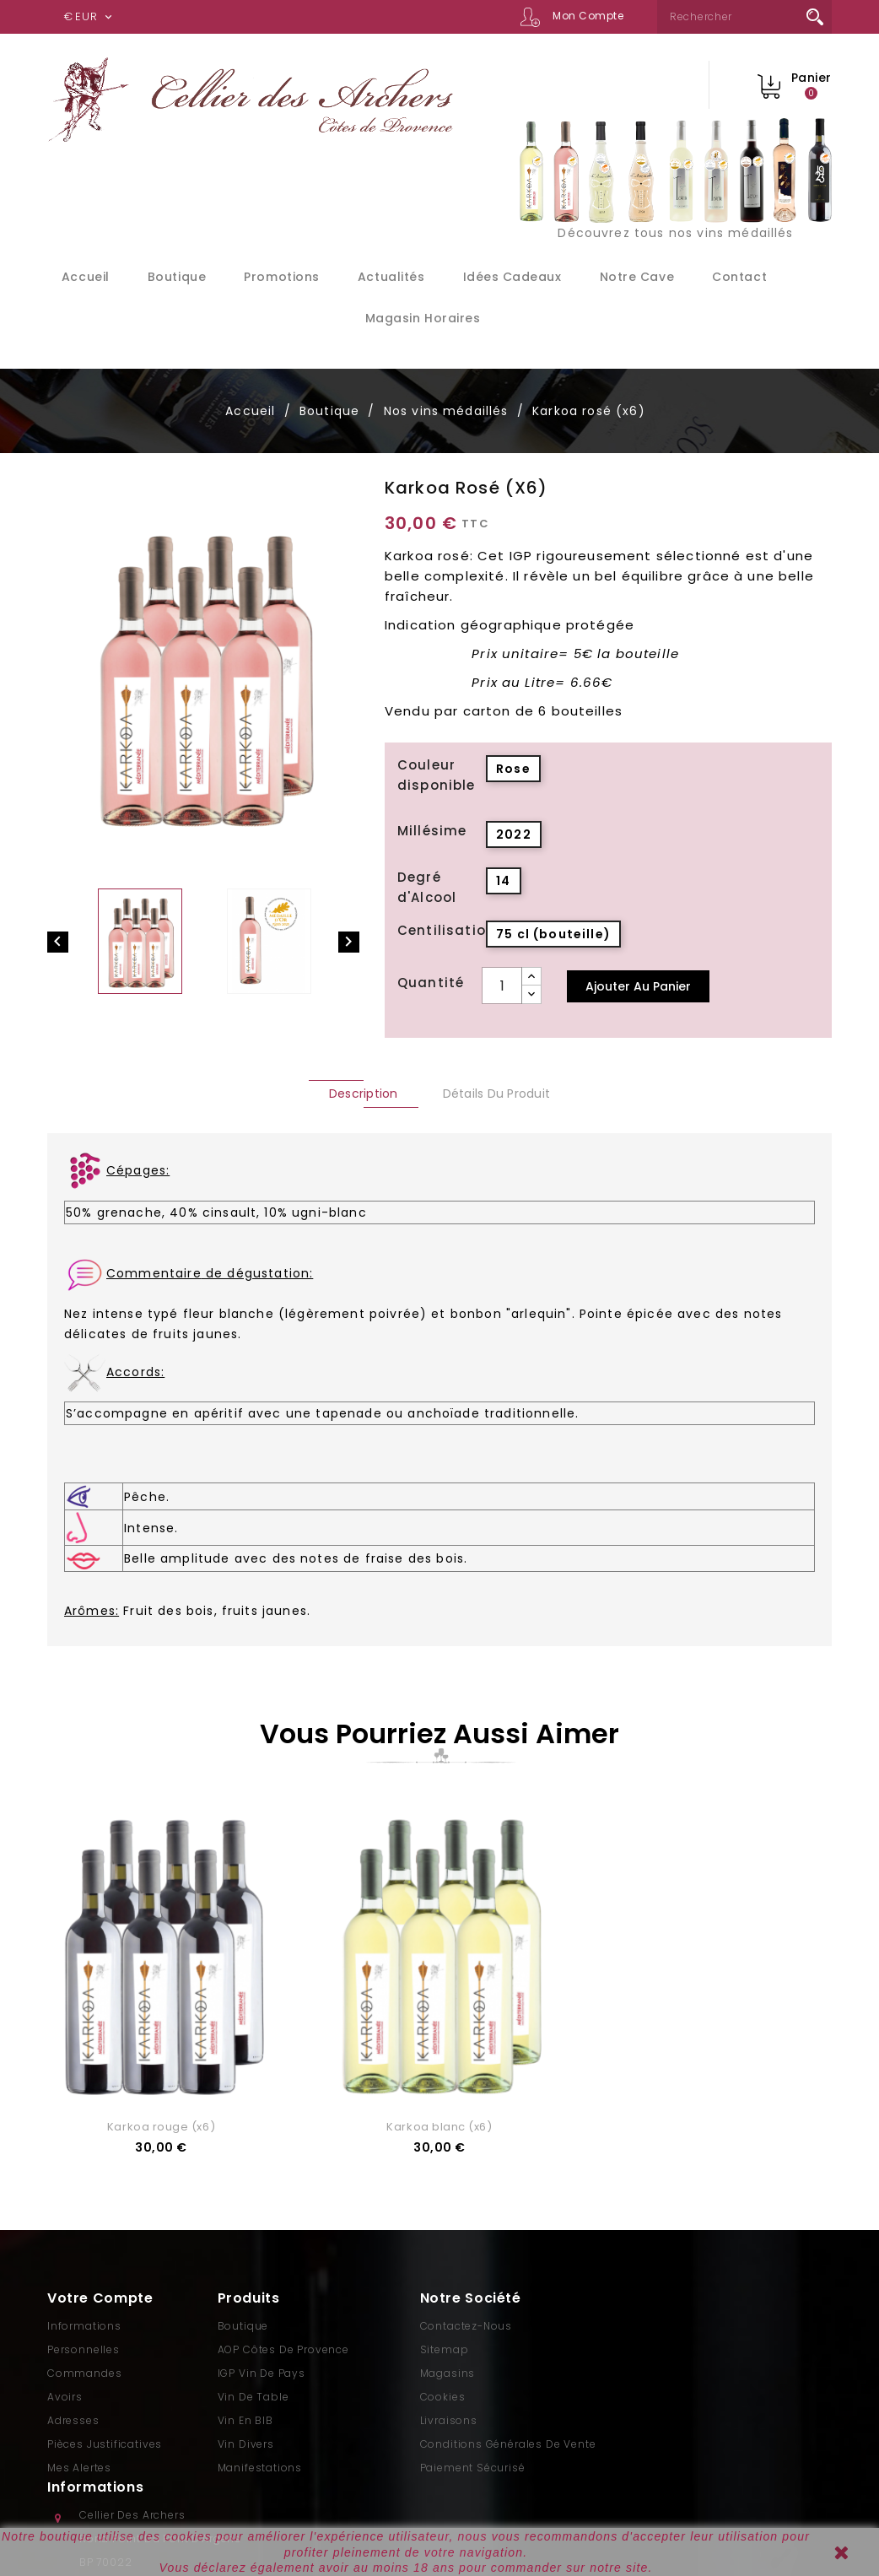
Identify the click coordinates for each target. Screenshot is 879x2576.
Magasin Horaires (423, 318)
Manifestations (260, 2467)
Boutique (177, 276)
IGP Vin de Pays (261, 2373)
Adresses (73, 2420)
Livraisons (448, 2420)
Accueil (86, 276)
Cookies (443, 2397)
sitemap (444, 2349)
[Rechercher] (744, 17)
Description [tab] (363, 1093)
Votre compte (100, 2298)
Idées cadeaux (512, 276)
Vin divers (246, 2444)
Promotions (281, 276)
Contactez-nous (466, 2326)
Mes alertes (79, 2467)
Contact (739, 276)
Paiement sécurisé (473, 2467)
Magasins (448, 2373)
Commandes (84, 2373)
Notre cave (637, 276)
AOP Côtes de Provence (283, 2349)
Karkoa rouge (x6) (161, 2127)
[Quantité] (502, 985)
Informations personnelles (84, 2338)
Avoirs (65, 2397)
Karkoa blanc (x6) (439, 2127)
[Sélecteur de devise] (90, 17)
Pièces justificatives (104, 2444)
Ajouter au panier (638, 986)
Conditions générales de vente (508, 2444)
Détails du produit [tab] (497, 1093)
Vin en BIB (245, 2420)
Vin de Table (253, 2397)
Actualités (391, 276)
